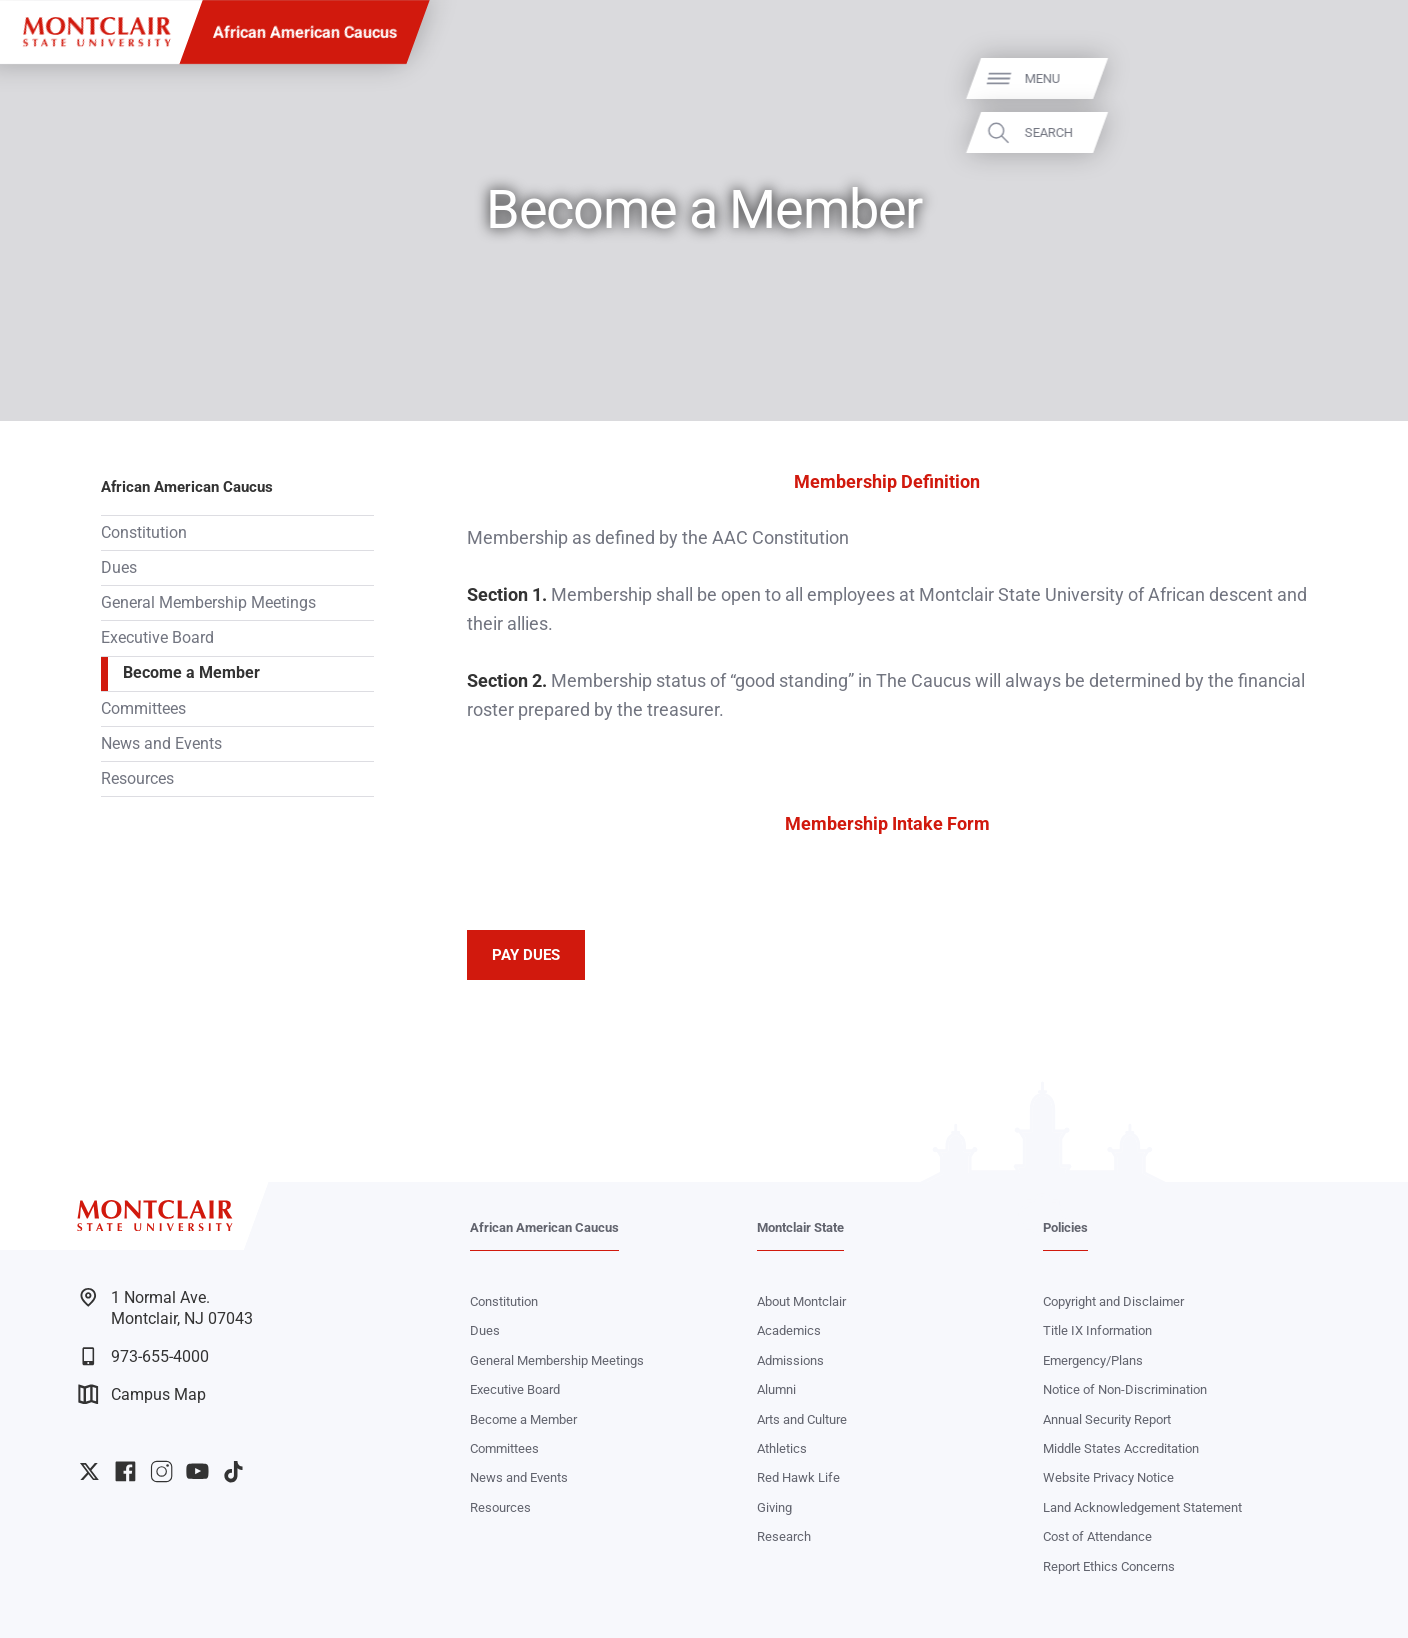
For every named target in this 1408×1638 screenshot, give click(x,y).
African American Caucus (305, 32)
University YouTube (197, 1471)
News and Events (161, 744)
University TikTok (233, 1471)
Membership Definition (887, 481)
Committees (143, 709)
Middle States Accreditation (1121, 1448)
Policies (1065, 1227)
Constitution (144, 533)
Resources (137, 779)
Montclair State (800, 1227)
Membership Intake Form (887, 823)
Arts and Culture (802, 1419)
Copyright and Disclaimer (1113, 1301)
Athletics (782, 1448)
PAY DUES (526, 955)
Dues (119, 568)
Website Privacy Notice (1108, 1477)
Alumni (776, 1389)
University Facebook (125, 1471)
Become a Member (191, 673)
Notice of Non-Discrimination (1125, 1389)
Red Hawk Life (798, 1477)
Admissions (790, 1360)
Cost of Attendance (1097, 1536)
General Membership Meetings (208, 603)
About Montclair (801, 1301)
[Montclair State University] (96, 32)
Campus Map (142, 1394)
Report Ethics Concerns (1109, 1566)
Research (784, 1536)
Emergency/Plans (1093, 1360)
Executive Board (157, 638)
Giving (774, 1507)
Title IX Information (1097, 1330)
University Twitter (89, 1471)
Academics (789, 1330)
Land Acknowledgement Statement (1142, 1507)
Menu (1358, 78)
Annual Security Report (1107, 1419)
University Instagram (161, 1471)
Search (1365, 131)
